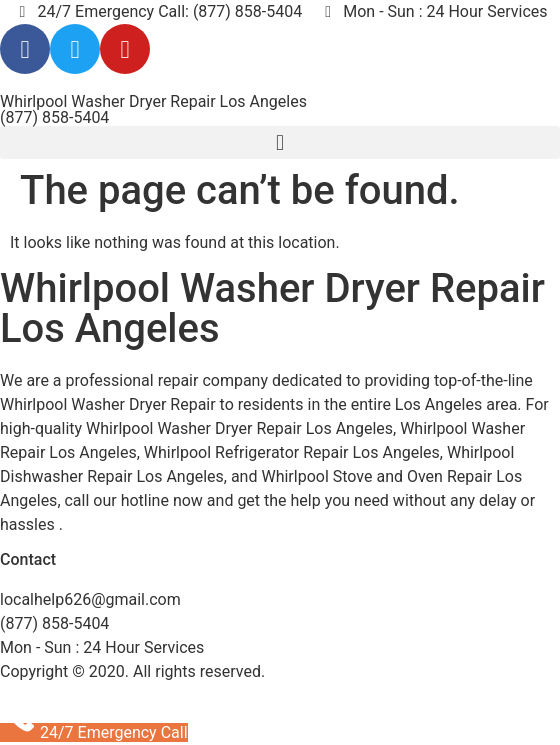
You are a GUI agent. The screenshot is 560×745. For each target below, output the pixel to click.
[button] (280, 142)
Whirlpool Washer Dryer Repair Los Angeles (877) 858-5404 (153, 109)
